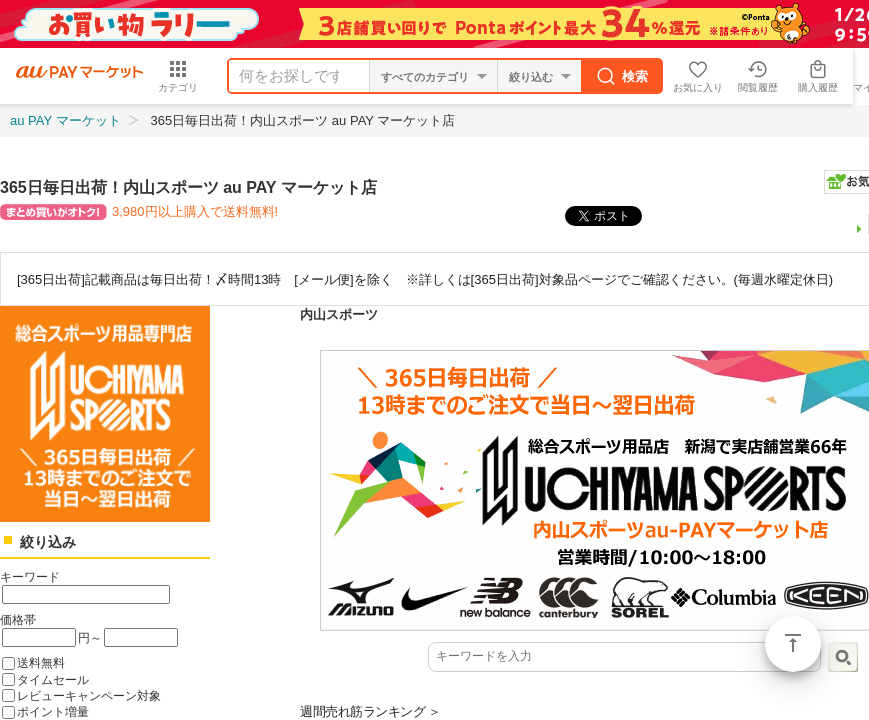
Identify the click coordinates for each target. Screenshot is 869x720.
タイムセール (53, 679)
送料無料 (41, 662)
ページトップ (793, 644)
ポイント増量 (53, 711)
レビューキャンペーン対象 (89, 695)
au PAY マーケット (65, 120)
